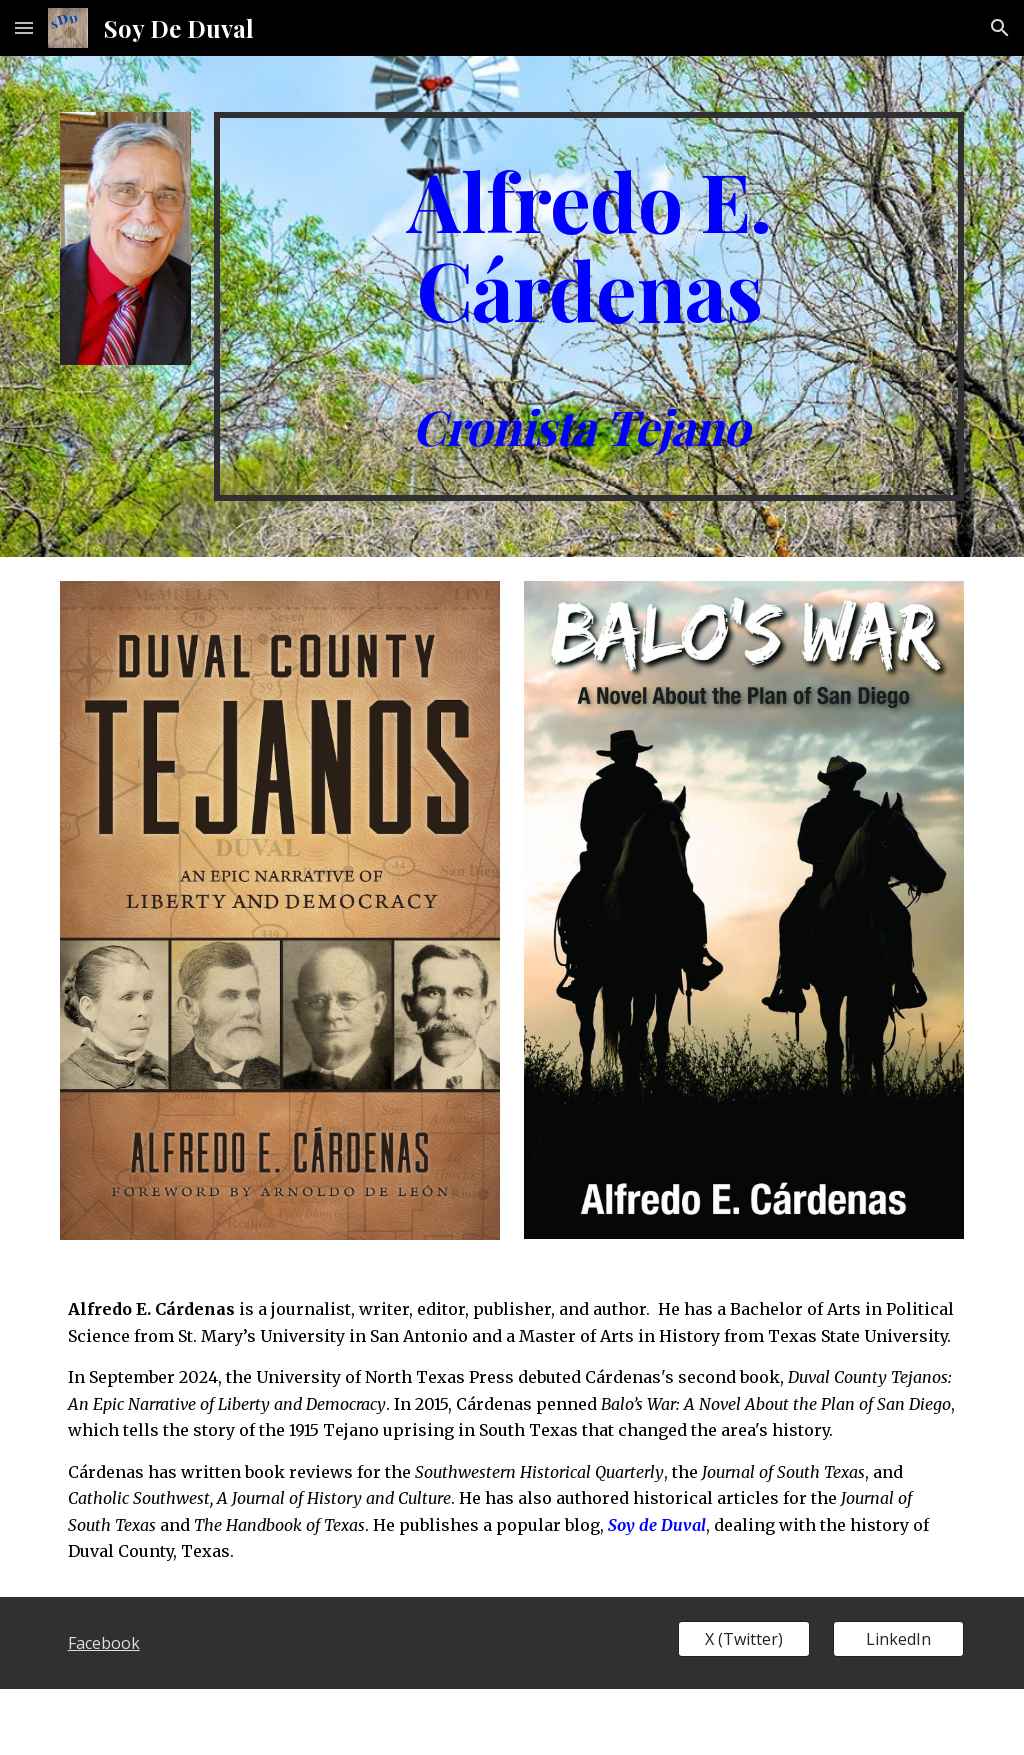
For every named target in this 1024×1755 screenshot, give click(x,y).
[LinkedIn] (898, 1639)
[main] (589, 306)
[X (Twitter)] (743, 1639)
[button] (24, 27)
